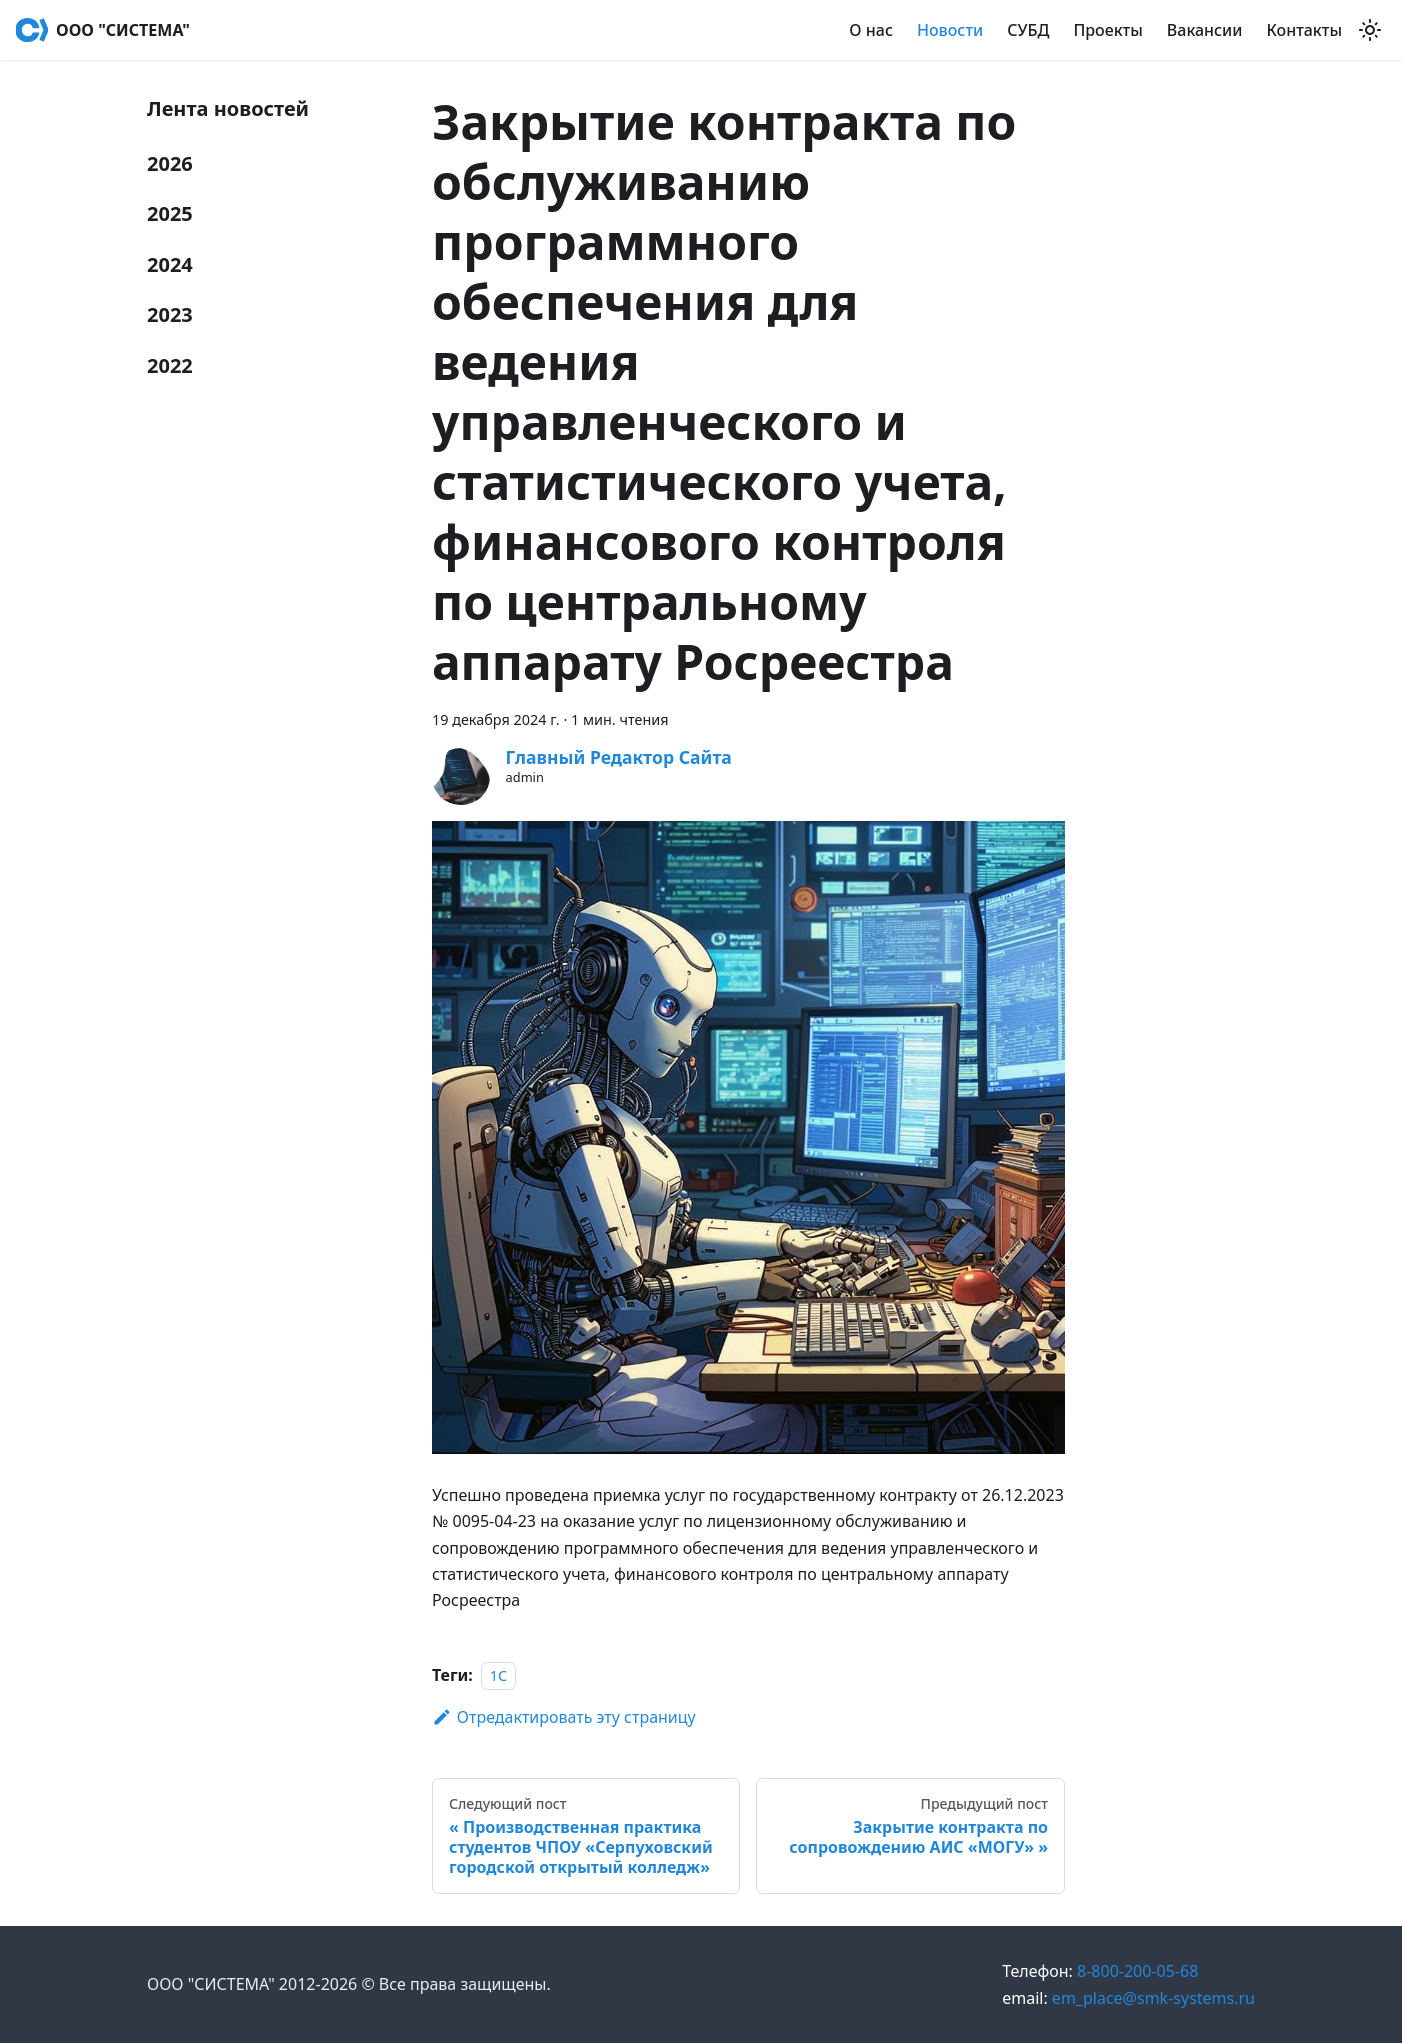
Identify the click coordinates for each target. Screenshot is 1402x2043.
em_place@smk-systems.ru (1128, 1998)
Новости (950, 30)
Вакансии (1205, 30)
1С (498, 1675)
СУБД (1028, 30)
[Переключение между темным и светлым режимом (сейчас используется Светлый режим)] (1370, 30)
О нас (871, 30)
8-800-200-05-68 (1100, 1971)
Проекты (1107, 30)
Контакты (1305, 30)
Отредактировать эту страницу (564, 1717)
